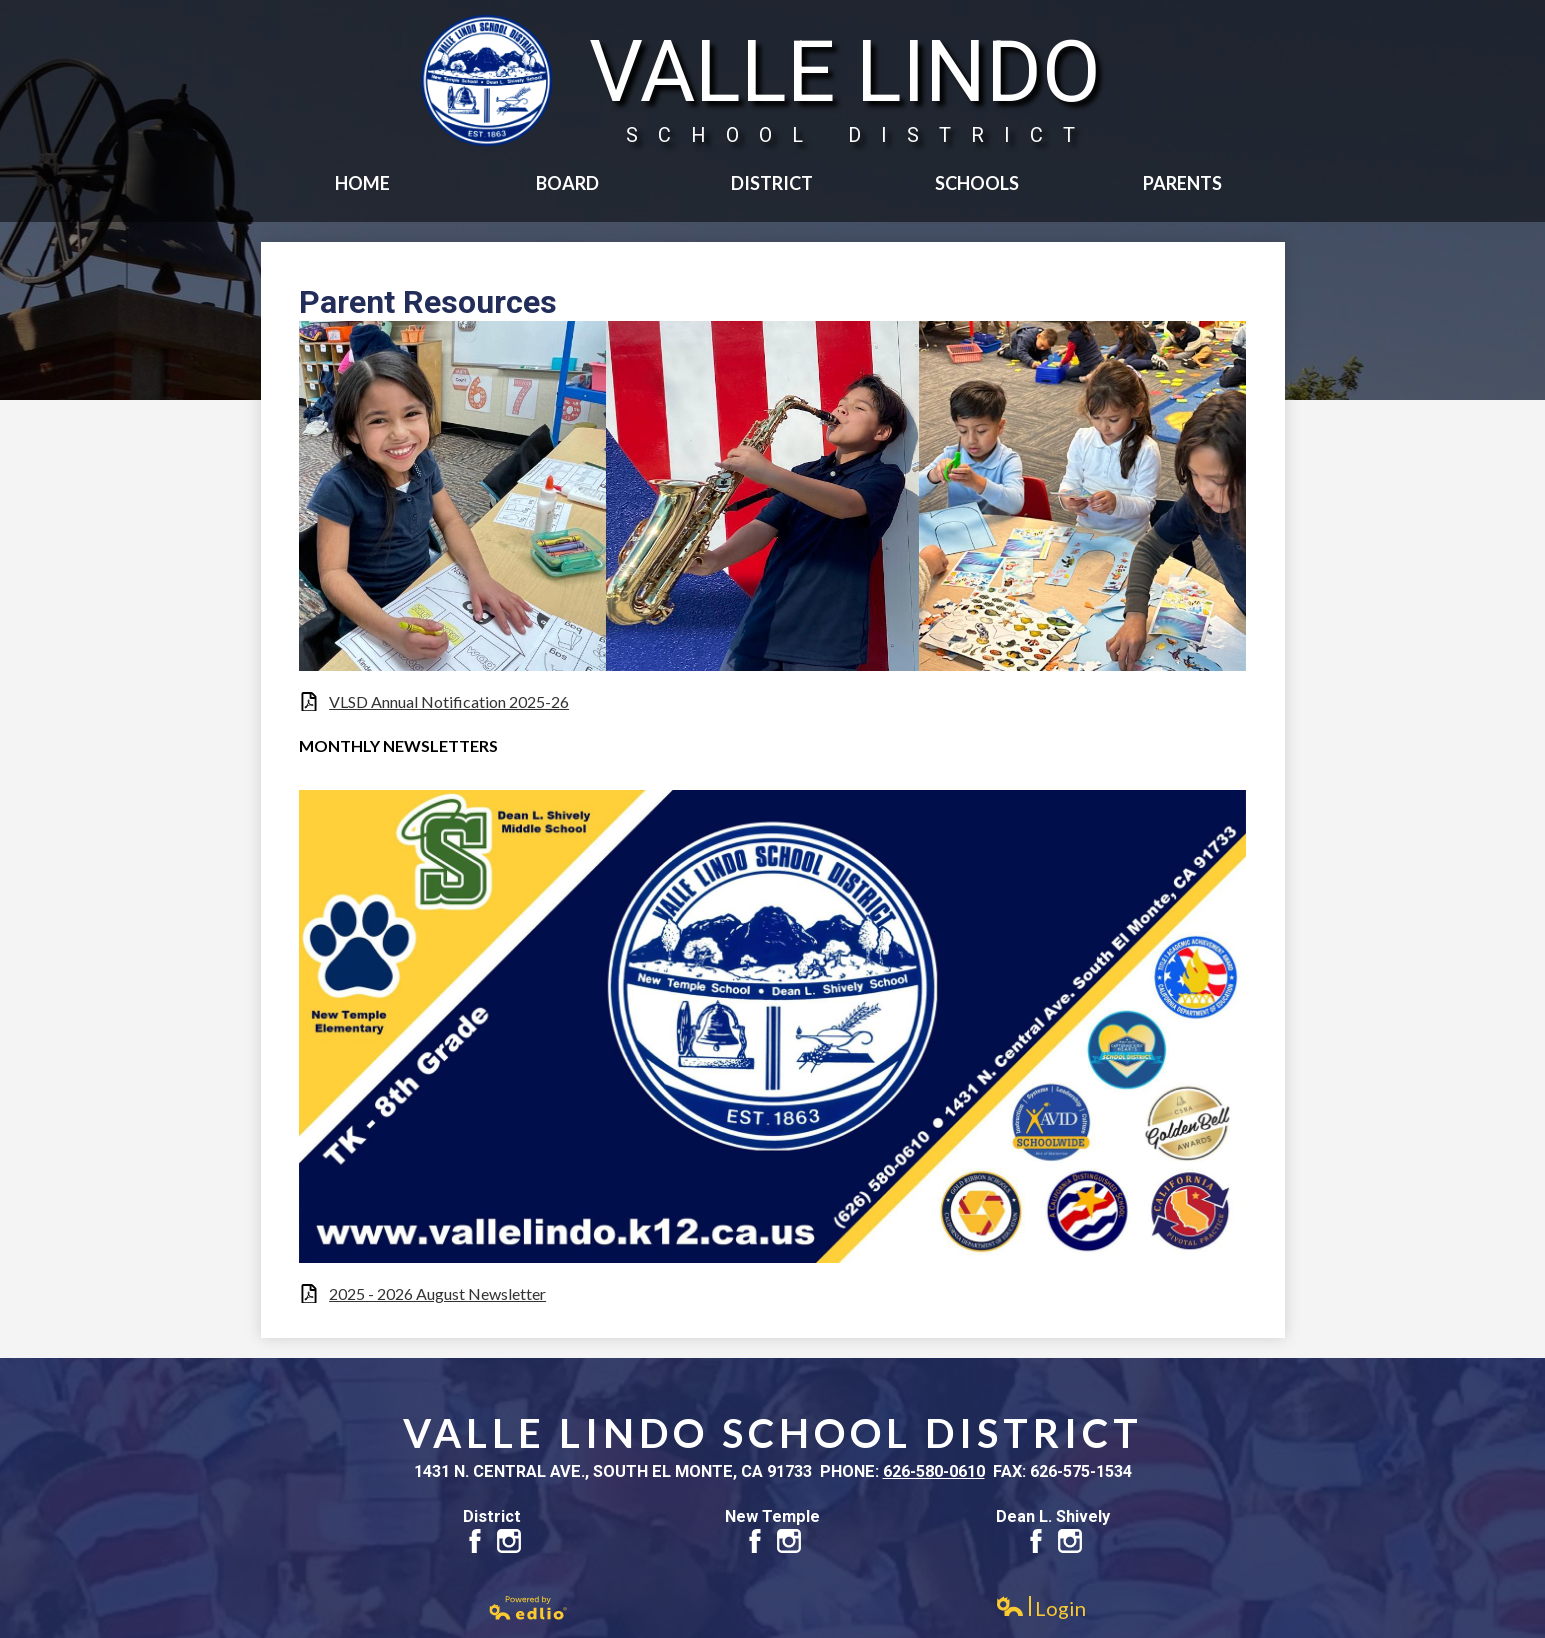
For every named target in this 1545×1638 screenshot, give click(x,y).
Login (1040, 1608)
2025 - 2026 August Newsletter (437, 1293)
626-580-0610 (934, 1471)
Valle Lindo (845, 84)
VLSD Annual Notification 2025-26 (449, 701)
